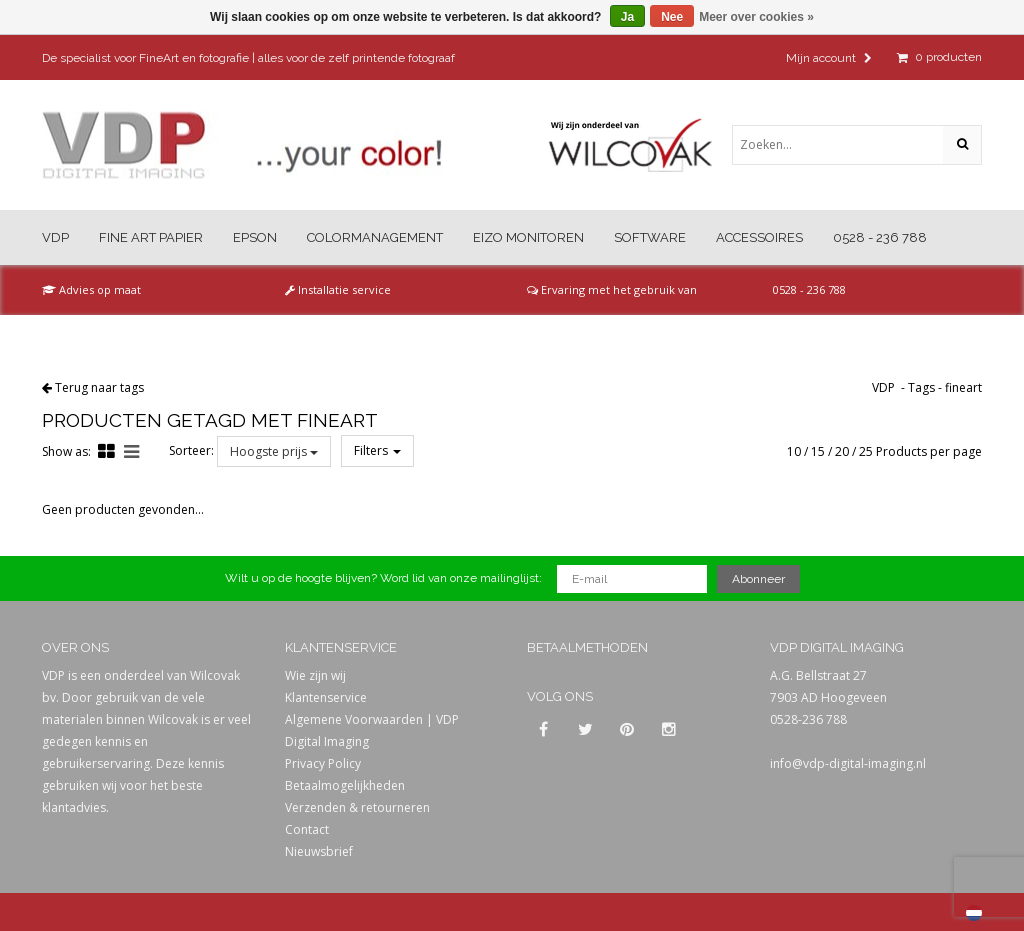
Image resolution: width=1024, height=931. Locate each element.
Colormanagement (375, 237)
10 (794, 451)
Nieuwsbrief (319, 851)
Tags (921, 387)
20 (842, 451)
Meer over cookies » (756, 17)
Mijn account (829, 58)
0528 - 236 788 (880, 237)
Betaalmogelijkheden (345, 785)
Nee (672, 17)
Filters (377, 450)
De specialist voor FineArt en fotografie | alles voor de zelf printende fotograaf (248, 58)
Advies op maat (91, 289)
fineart (963, 387)
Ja (627, 17)
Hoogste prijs (274, 451)
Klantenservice (326, 697)
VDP (55, 237)
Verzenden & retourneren (357, 807)
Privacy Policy (323, 763)
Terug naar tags (99, 387)
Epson (255, 237)
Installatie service (338, 289)
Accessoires (759, 237)
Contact (307, 829)
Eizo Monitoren (528, 237)
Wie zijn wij (315, 675)
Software (650, 237)
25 (866, 451)
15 (818, 451)
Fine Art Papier (151, 237)
